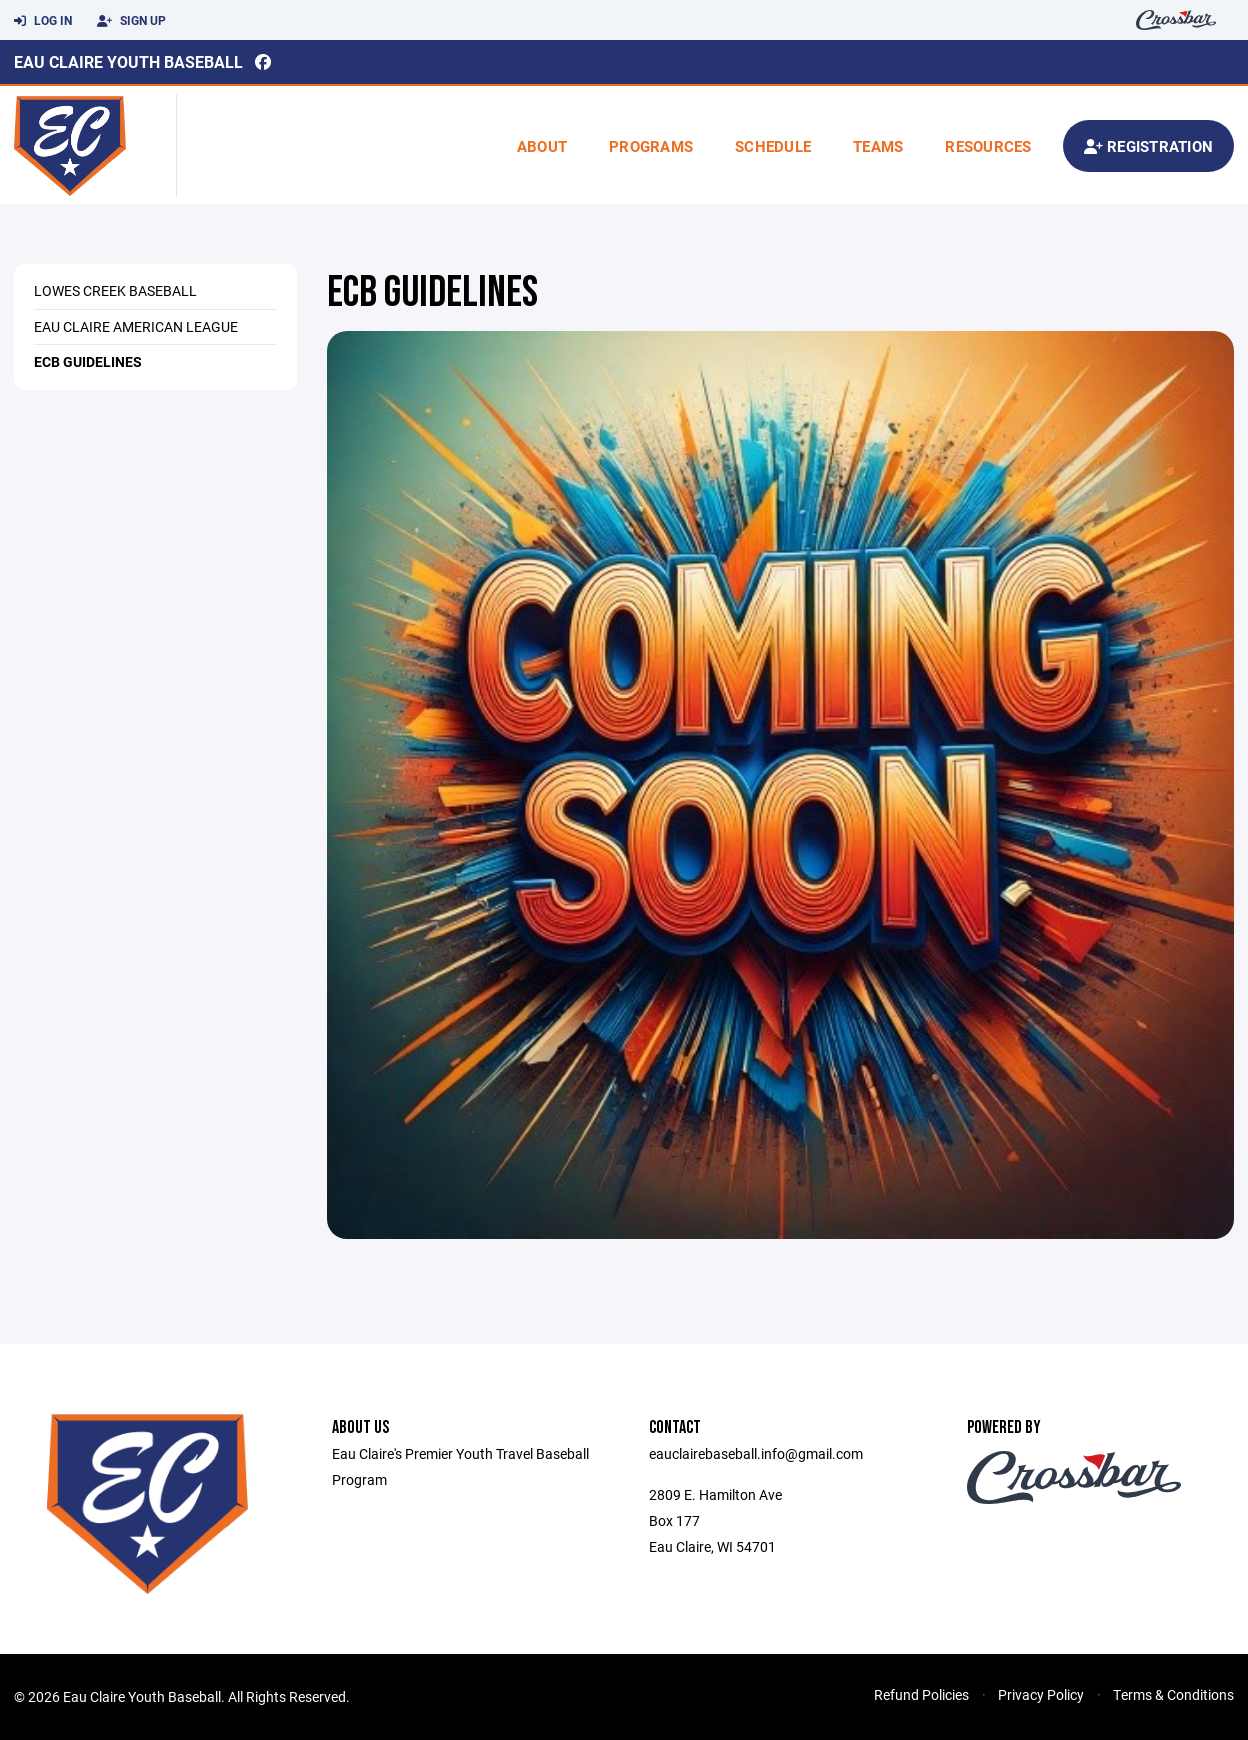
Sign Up (131, 21)
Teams (878, 146)
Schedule (773, 146)
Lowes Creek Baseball (115, 290)
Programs (651, 146)
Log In (43, 21)
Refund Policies (921, 1694)
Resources (988, 146)
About (542, 146)
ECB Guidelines (88, 361)
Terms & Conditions (1173, 1694)
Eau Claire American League (136, 326)
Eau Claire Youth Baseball (128, 61)
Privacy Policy (1041, 1694)
